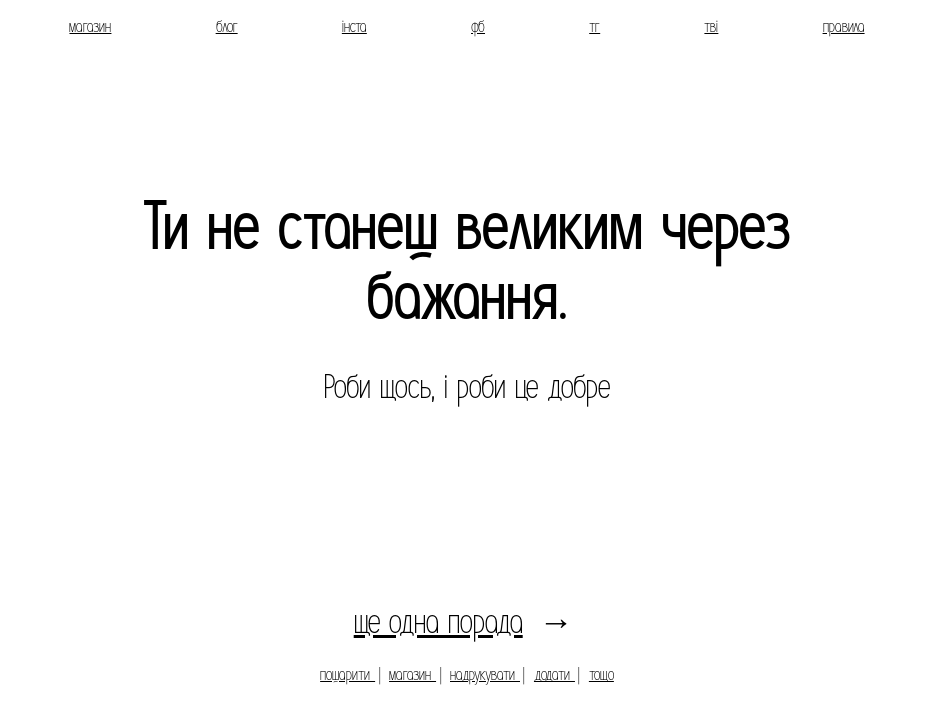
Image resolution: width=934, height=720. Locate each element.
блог (227, 26)
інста (354, 26)
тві (711, 26)
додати (554, 674)
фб (478, 26)
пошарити (347, 674)
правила (844, 26)
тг (594, 26)
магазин (90, 26)
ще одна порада (438, 622)
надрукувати (485, 674)
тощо (601, 674)
